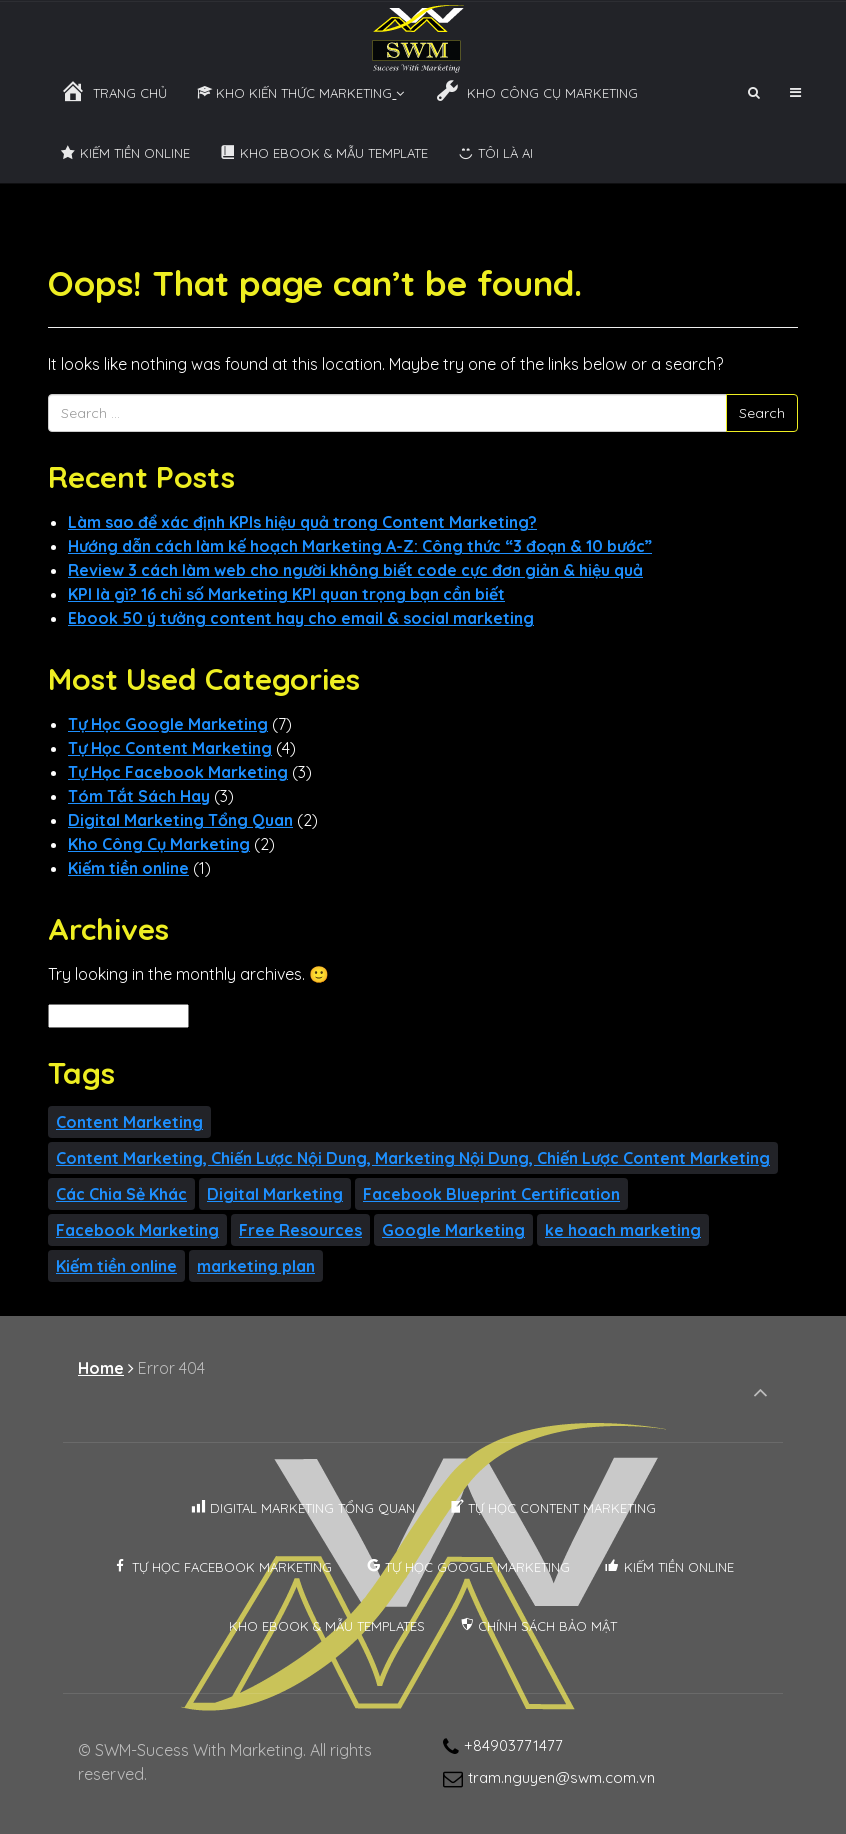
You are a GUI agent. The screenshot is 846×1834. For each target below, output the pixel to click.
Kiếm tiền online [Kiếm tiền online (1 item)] (116, 1266)
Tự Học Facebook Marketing (178, 772)
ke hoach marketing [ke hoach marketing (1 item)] (623, 1230)
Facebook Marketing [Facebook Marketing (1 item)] (137, 1230)
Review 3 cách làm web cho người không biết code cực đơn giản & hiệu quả (355, 570)
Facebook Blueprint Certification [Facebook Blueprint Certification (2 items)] (491, 1194)
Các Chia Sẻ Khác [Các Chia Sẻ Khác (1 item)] (121, 1194)
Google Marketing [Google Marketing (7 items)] (453, 1230)
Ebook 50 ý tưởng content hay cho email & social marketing (301, 618)
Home (101, 1368)
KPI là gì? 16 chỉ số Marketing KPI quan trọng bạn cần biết (286, 594)
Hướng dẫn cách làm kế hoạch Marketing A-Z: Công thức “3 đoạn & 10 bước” (360, 546)
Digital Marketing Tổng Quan (180, 820)
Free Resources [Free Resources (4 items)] (300, 1230)
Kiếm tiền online (128, 868)
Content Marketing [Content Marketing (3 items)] (129, 1122)
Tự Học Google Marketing (168, 724)
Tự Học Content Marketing (170, 748)
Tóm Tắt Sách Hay (139, 796)
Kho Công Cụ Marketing (159, 844)
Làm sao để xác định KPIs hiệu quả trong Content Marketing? (302, 522)
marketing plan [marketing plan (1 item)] (256, 1266)
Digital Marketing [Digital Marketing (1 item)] (275, 1194)
